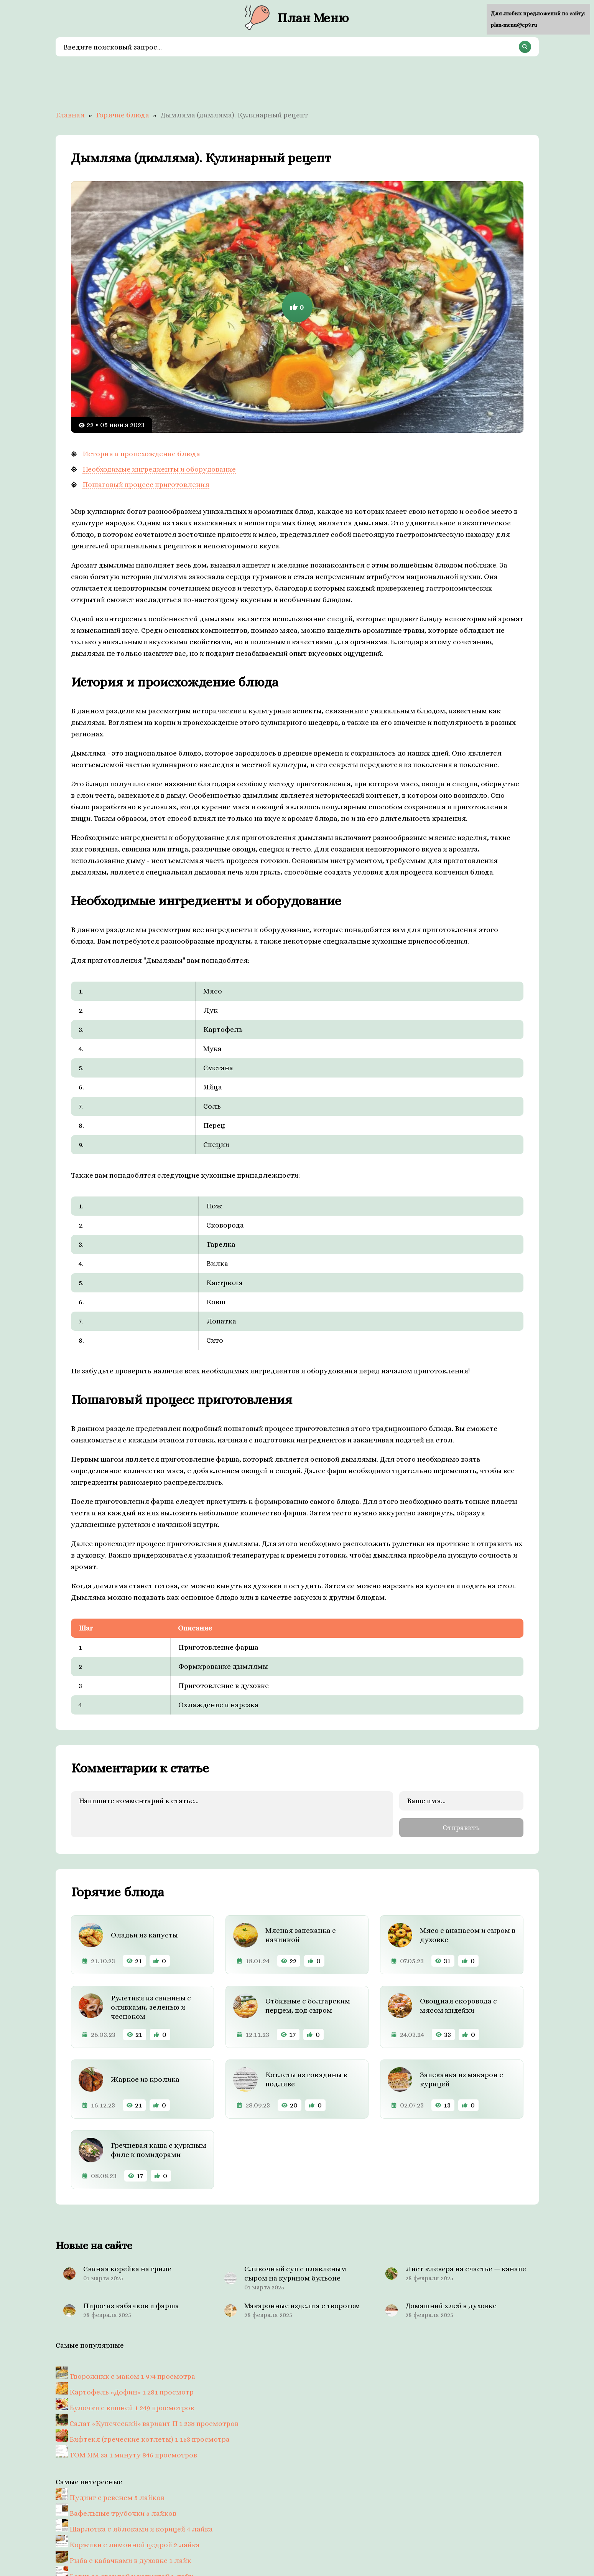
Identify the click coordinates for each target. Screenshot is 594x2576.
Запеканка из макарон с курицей (461, 2078)
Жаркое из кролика (145, 2078)
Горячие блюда (122, 115)
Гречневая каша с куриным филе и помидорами (158, 2148)
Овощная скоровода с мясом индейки (458, 2004)
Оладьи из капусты (144, 1934)
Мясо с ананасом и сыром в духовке (467, 1933)
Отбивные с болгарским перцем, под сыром (307, 2004)
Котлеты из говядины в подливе (306, 2078)
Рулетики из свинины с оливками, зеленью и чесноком (151, 2006)
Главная (70, 115)
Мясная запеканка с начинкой (300, 1933)
